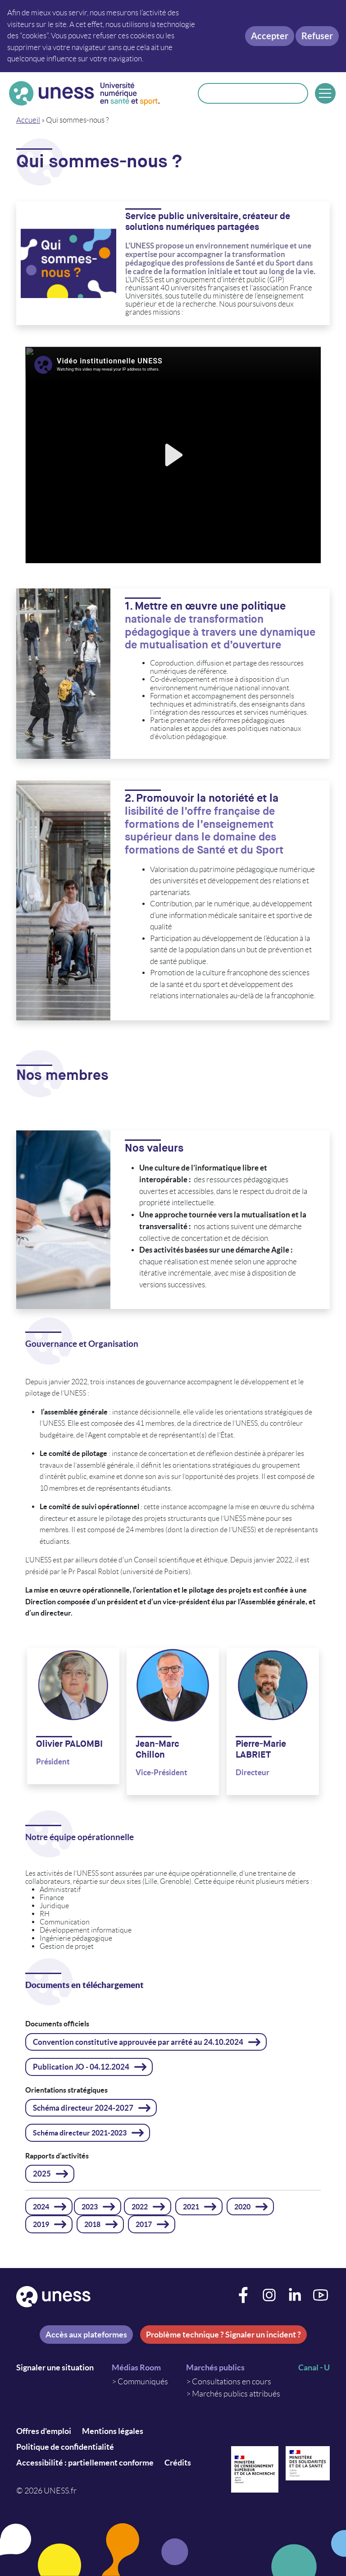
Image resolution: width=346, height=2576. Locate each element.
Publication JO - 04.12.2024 (81, 2066)
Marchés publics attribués (236, 2393)
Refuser (317, 36)
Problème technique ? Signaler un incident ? (223, 2334)
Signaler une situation (55, 2367)
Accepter (269, 36)
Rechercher (295, 93)
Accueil (28, 120)
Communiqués (143, 2381)
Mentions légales (112, 2431)
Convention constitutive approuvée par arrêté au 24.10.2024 (138, 2042)
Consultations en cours (231, 2381)
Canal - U (314, 2367)
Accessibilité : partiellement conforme (85, 2462)
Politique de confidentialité (65, 2447)
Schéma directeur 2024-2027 (83, 2107)
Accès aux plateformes (86, 2334)
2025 (42, 2173)
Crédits (177, 2462)
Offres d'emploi (43, 2431)
